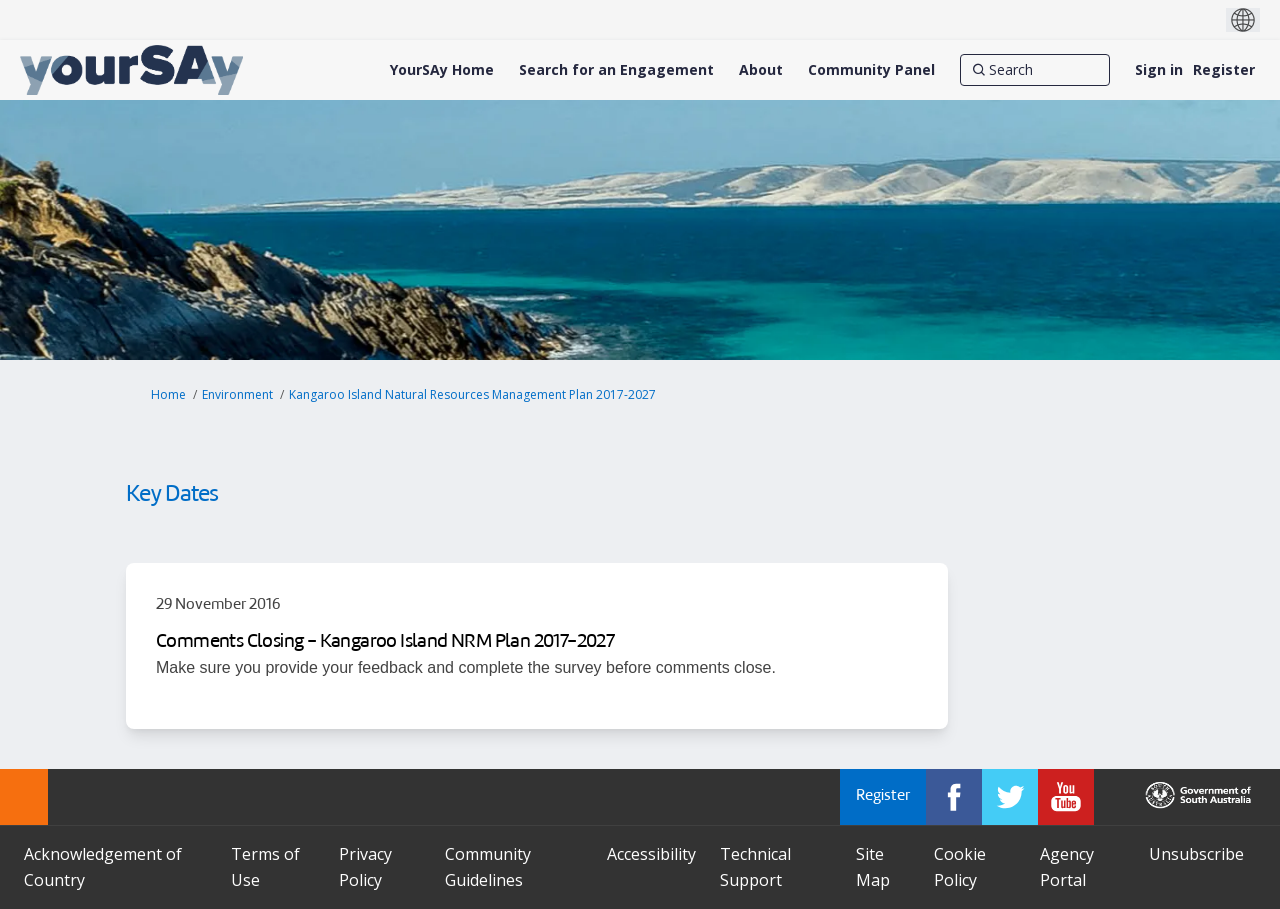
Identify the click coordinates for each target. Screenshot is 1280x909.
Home (168, 394)
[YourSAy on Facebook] (954, 797)
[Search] (1035, 70)
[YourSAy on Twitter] (1010, 797)
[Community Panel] (871, 70)
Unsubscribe (1196, 854)
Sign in (1159, 69)
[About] (761, 70)
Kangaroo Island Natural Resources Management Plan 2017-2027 (472, 394)
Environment (237, 394)
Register (1224, 69)
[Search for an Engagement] (616, 70)
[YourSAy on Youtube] (1066, 797)
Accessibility (651, 854)
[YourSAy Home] (442, 70)
